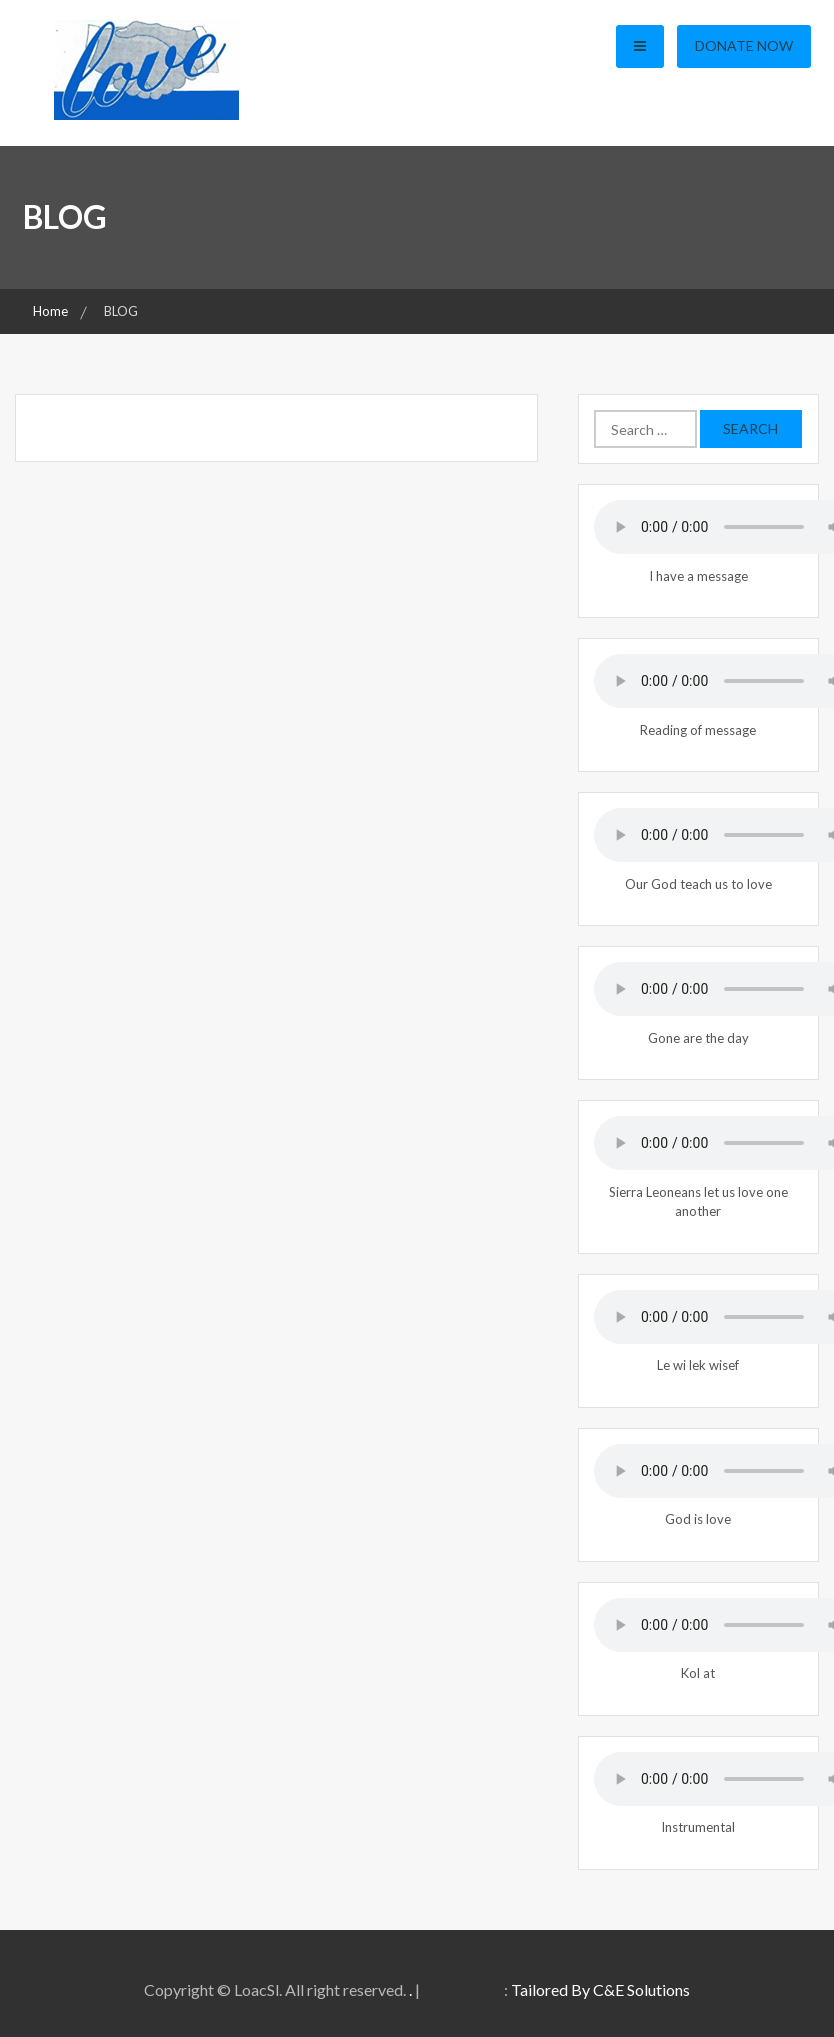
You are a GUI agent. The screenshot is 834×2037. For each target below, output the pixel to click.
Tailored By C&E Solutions (600, 1989)
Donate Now (744, 45)
